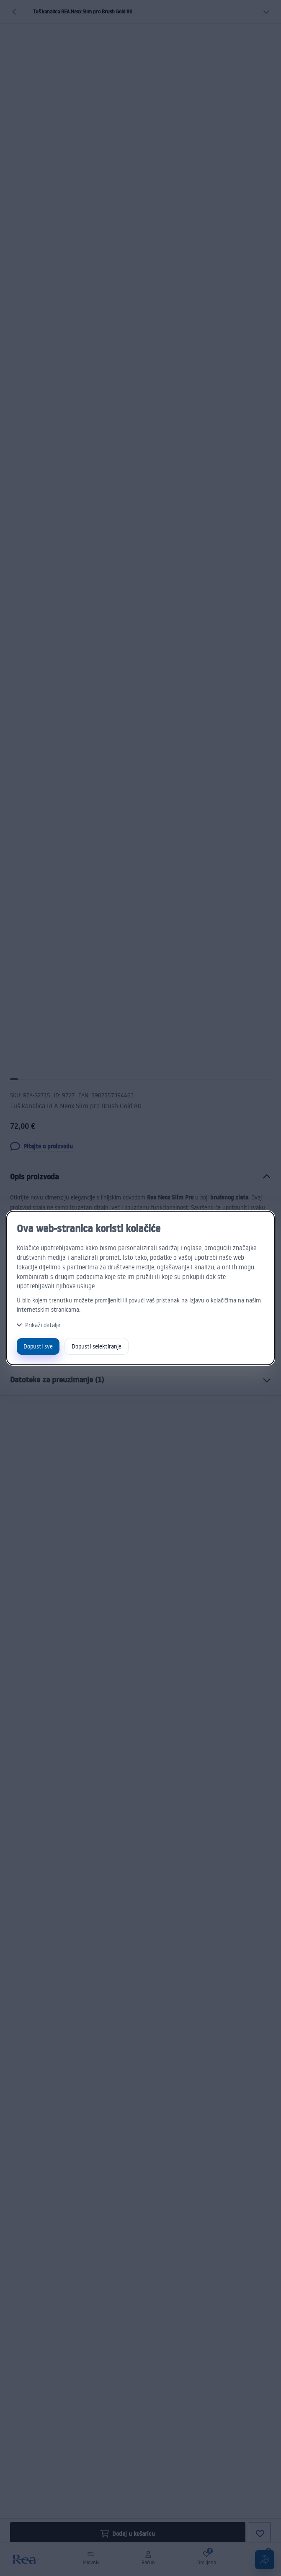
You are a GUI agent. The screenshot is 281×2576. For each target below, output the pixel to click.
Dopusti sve (38, 1346)
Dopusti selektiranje (96, 1346)
